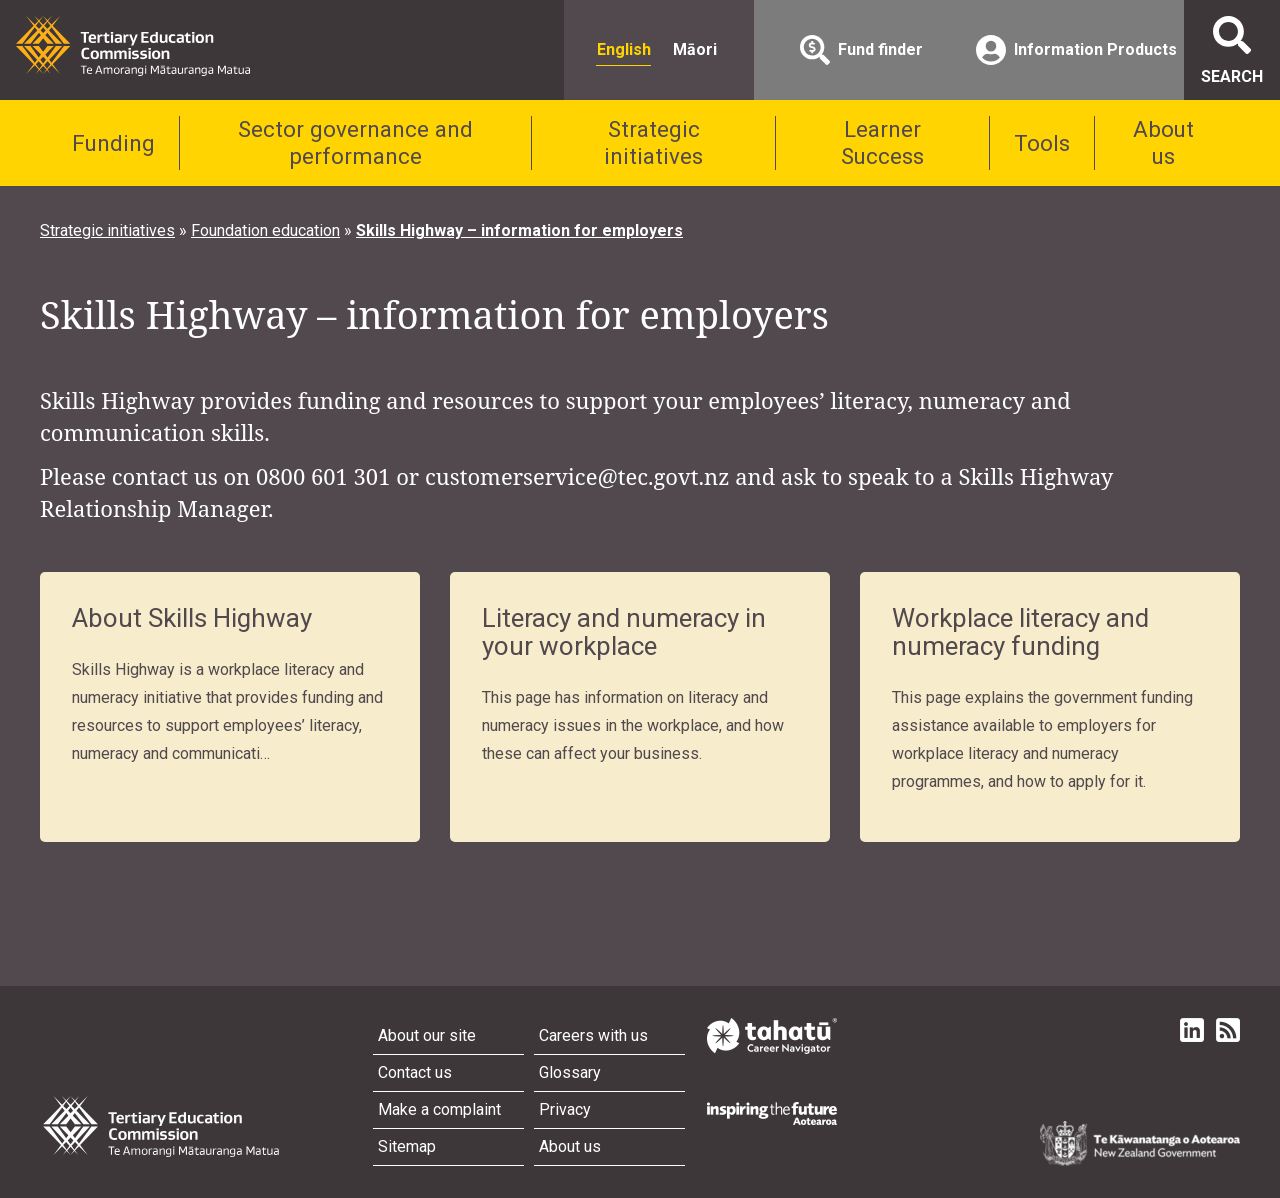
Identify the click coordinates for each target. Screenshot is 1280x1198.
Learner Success (882, 142)
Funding (113, 143)
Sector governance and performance (355, 142)
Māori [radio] (695, 49)
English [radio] (624, 49)
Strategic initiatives (653, 142)
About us (1163, 142)
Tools (1042, 143)
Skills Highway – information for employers (519, 230)
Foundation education (265, 230)
